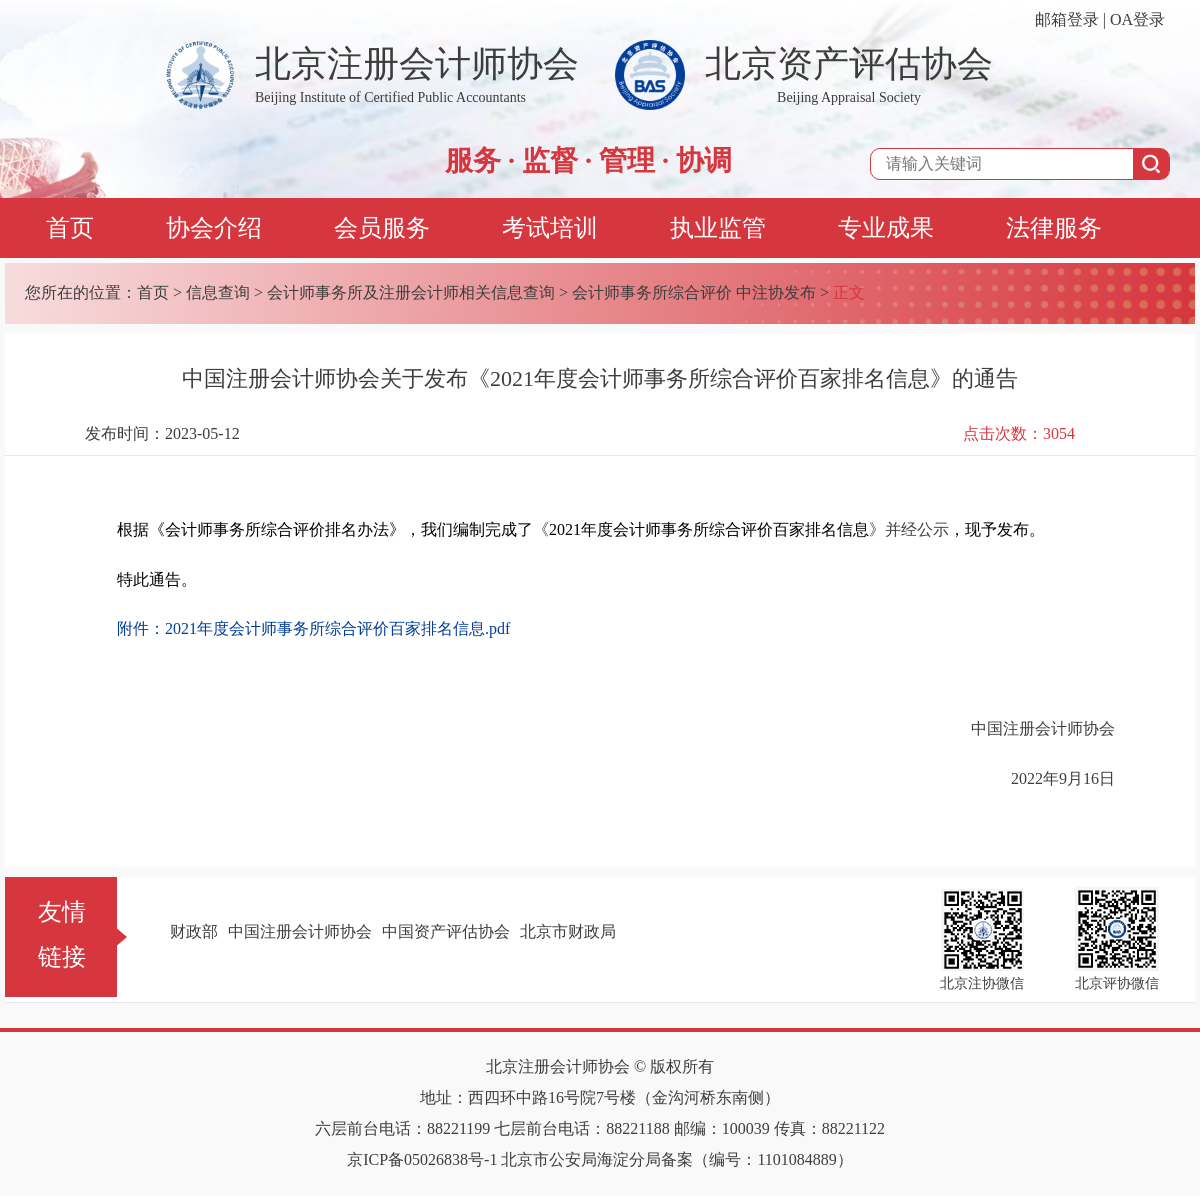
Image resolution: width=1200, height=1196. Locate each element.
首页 (70, 228)
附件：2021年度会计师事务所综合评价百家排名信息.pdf (313, 628)
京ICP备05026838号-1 (422, 1159)
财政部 (194, 931)
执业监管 (718, 228)
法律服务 (1054, 228)
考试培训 (550, 228)
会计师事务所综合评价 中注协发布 (694, 292)
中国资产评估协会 (446, 931)
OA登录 (1137, 19)
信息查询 (218, 292)
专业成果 (886, 228)
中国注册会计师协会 (300, 931)
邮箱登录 (1067, 19)
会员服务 (382, 228)
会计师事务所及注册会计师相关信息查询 (411, 292)
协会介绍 (214, 228)
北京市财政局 (568, 931)
